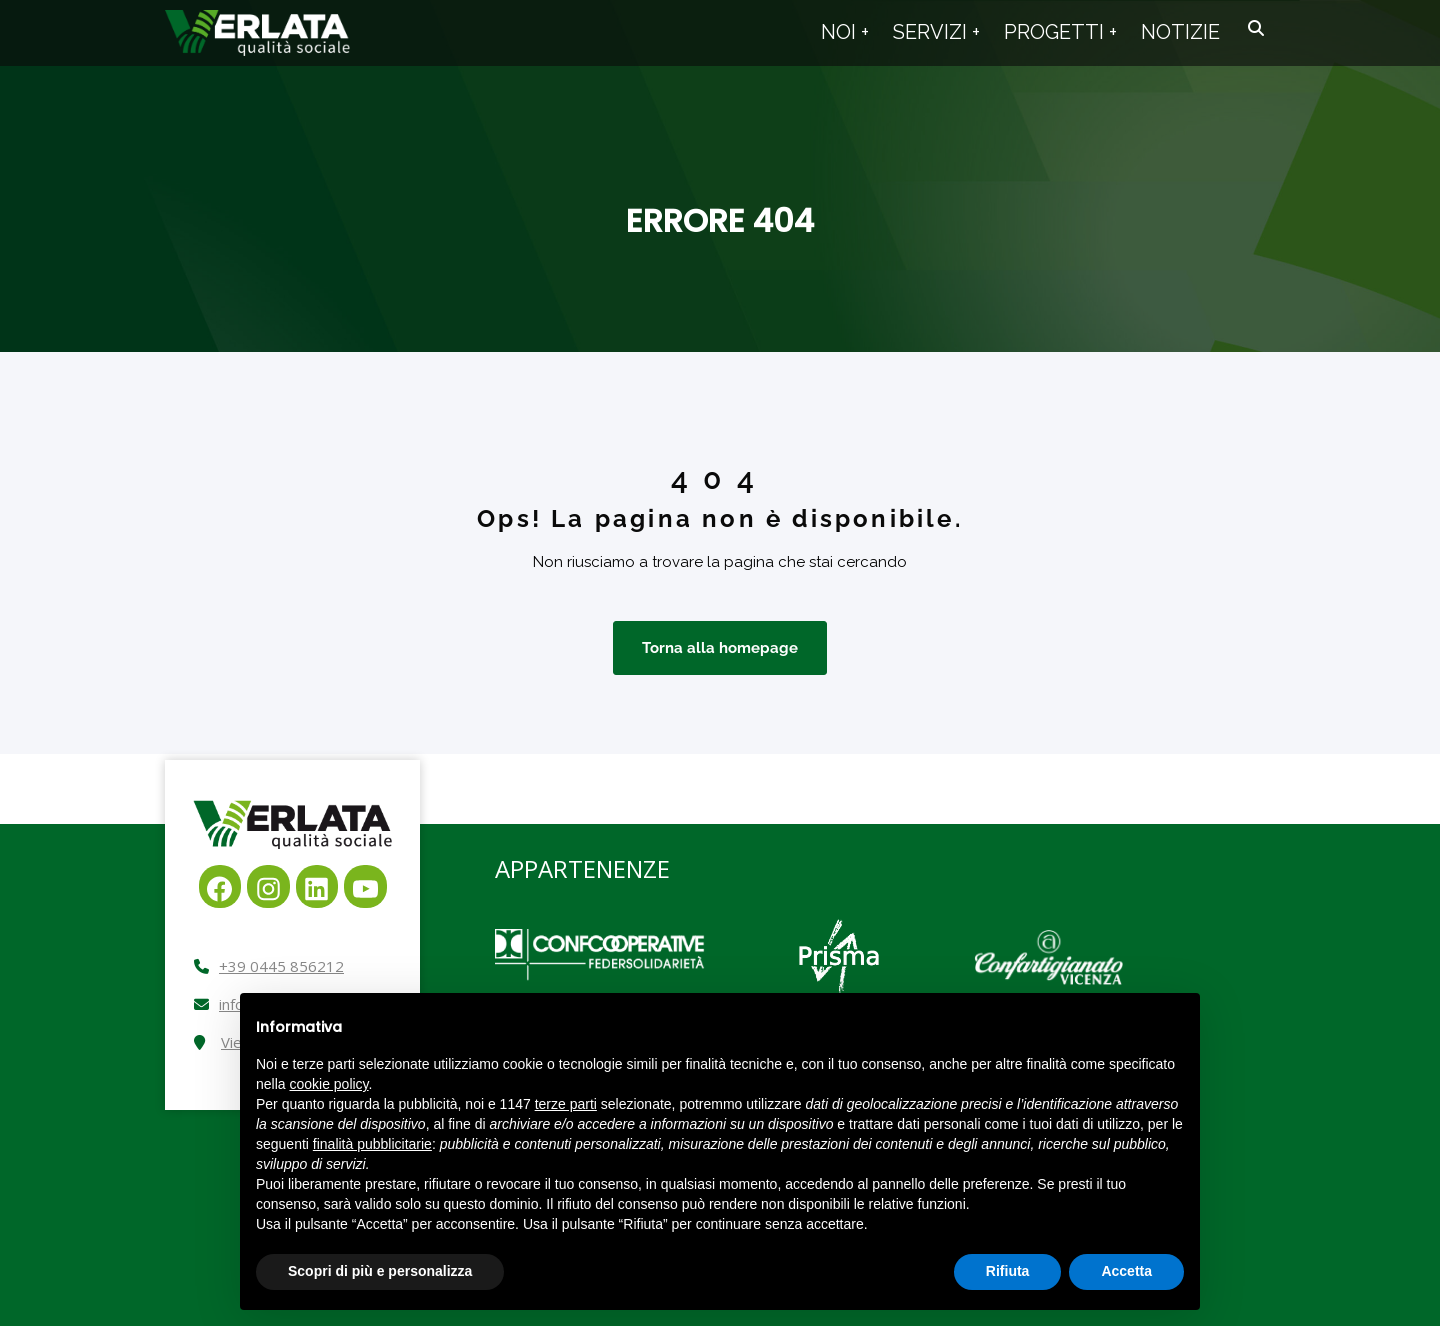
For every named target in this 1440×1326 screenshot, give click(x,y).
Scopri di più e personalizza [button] (380, 1271)
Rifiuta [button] (1008, 1271)
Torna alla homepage (720, 648)
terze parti (566, 1104)
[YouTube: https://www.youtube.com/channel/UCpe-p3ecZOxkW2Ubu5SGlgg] (365, 886)
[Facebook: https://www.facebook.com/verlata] (220, 886)
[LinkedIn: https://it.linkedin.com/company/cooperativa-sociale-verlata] (317, 886)
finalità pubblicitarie (372, 1144)
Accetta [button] (1126, 1271)
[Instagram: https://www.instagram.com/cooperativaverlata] (268, 886)
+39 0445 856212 (281, 966)
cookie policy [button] (328, 1084)
